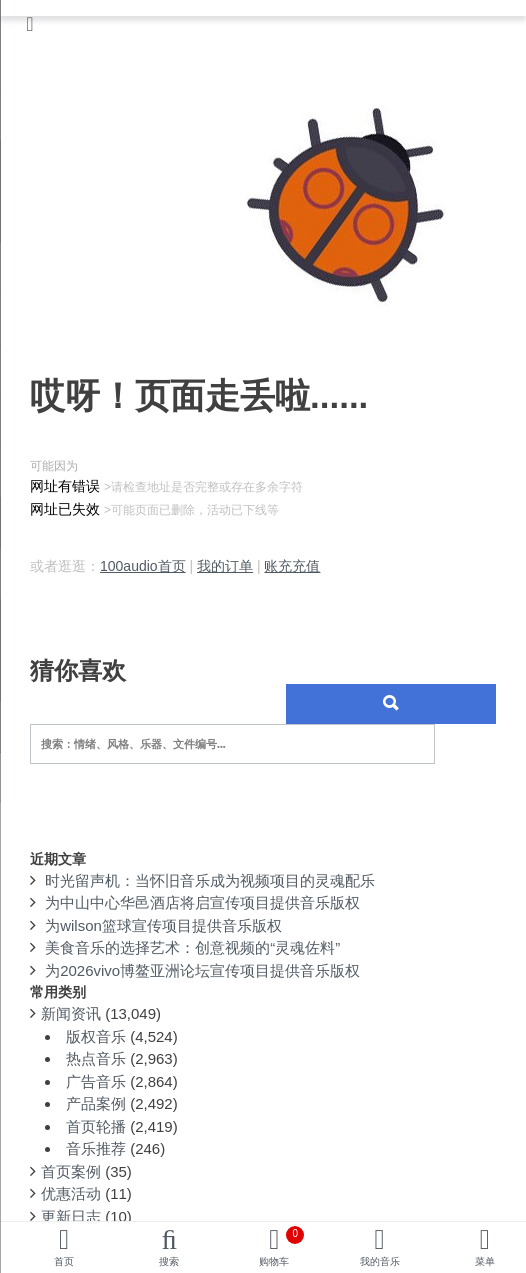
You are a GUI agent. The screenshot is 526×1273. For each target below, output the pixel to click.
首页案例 (71, 1171)
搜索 (169, 1261)
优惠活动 (71, 1193)
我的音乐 (380, 1261)
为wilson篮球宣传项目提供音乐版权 (163, 925)
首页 (64, 1261)
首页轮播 (96, 1126)
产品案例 (96, 1103)
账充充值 (292, 566)
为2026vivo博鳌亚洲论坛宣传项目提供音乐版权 (202, 970)
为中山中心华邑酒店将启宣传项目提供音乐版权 (202, 902)
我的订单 (225, 566)
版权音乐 (96, 1036)
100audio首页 (143, 566)
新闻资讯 (71, 1013)
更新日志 (71, 1216)
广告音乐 (96, 1081)
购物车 (281, 1246)
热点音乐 (96, 1058)
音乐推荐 (96, 1148)
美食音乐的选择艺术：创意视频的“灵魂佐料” (192, 947)
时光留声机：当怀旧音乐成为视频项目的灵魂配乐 (210, 880)
